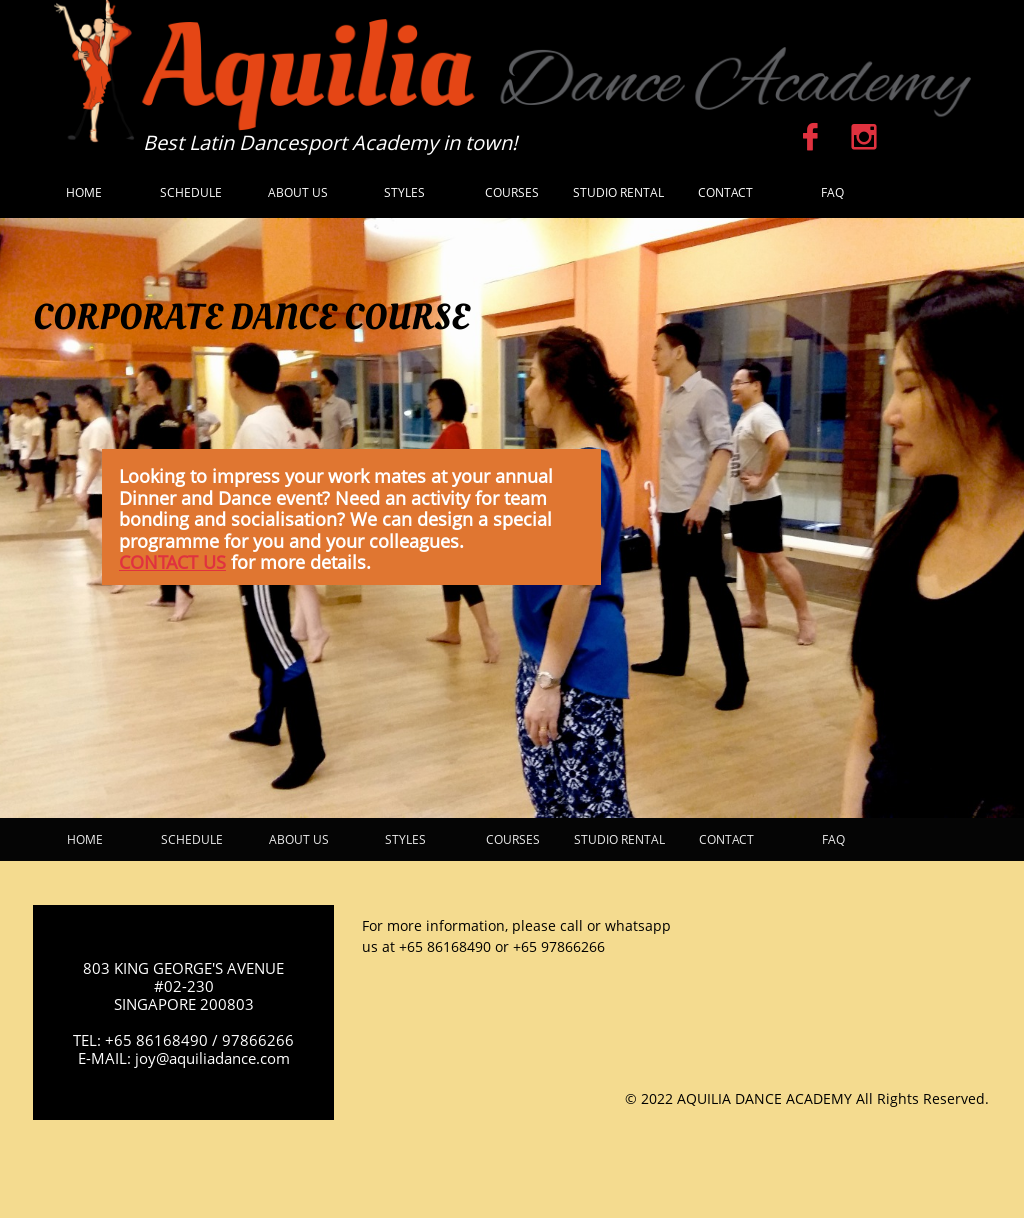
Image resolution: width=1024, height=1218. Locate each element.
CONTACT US (172, 562)
